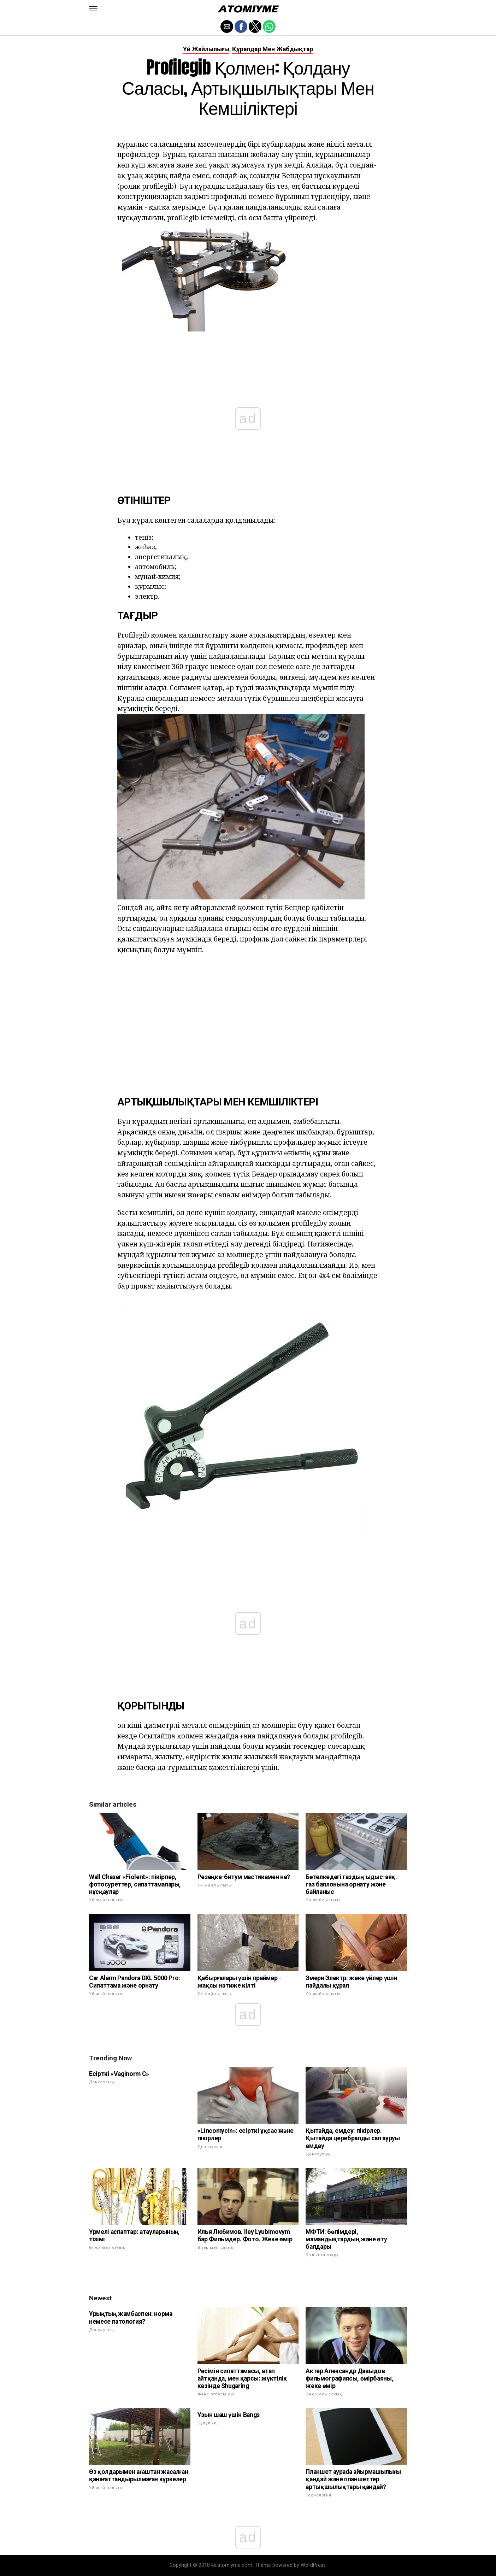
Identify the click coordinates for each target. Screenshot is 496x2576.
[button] (93, 8)
